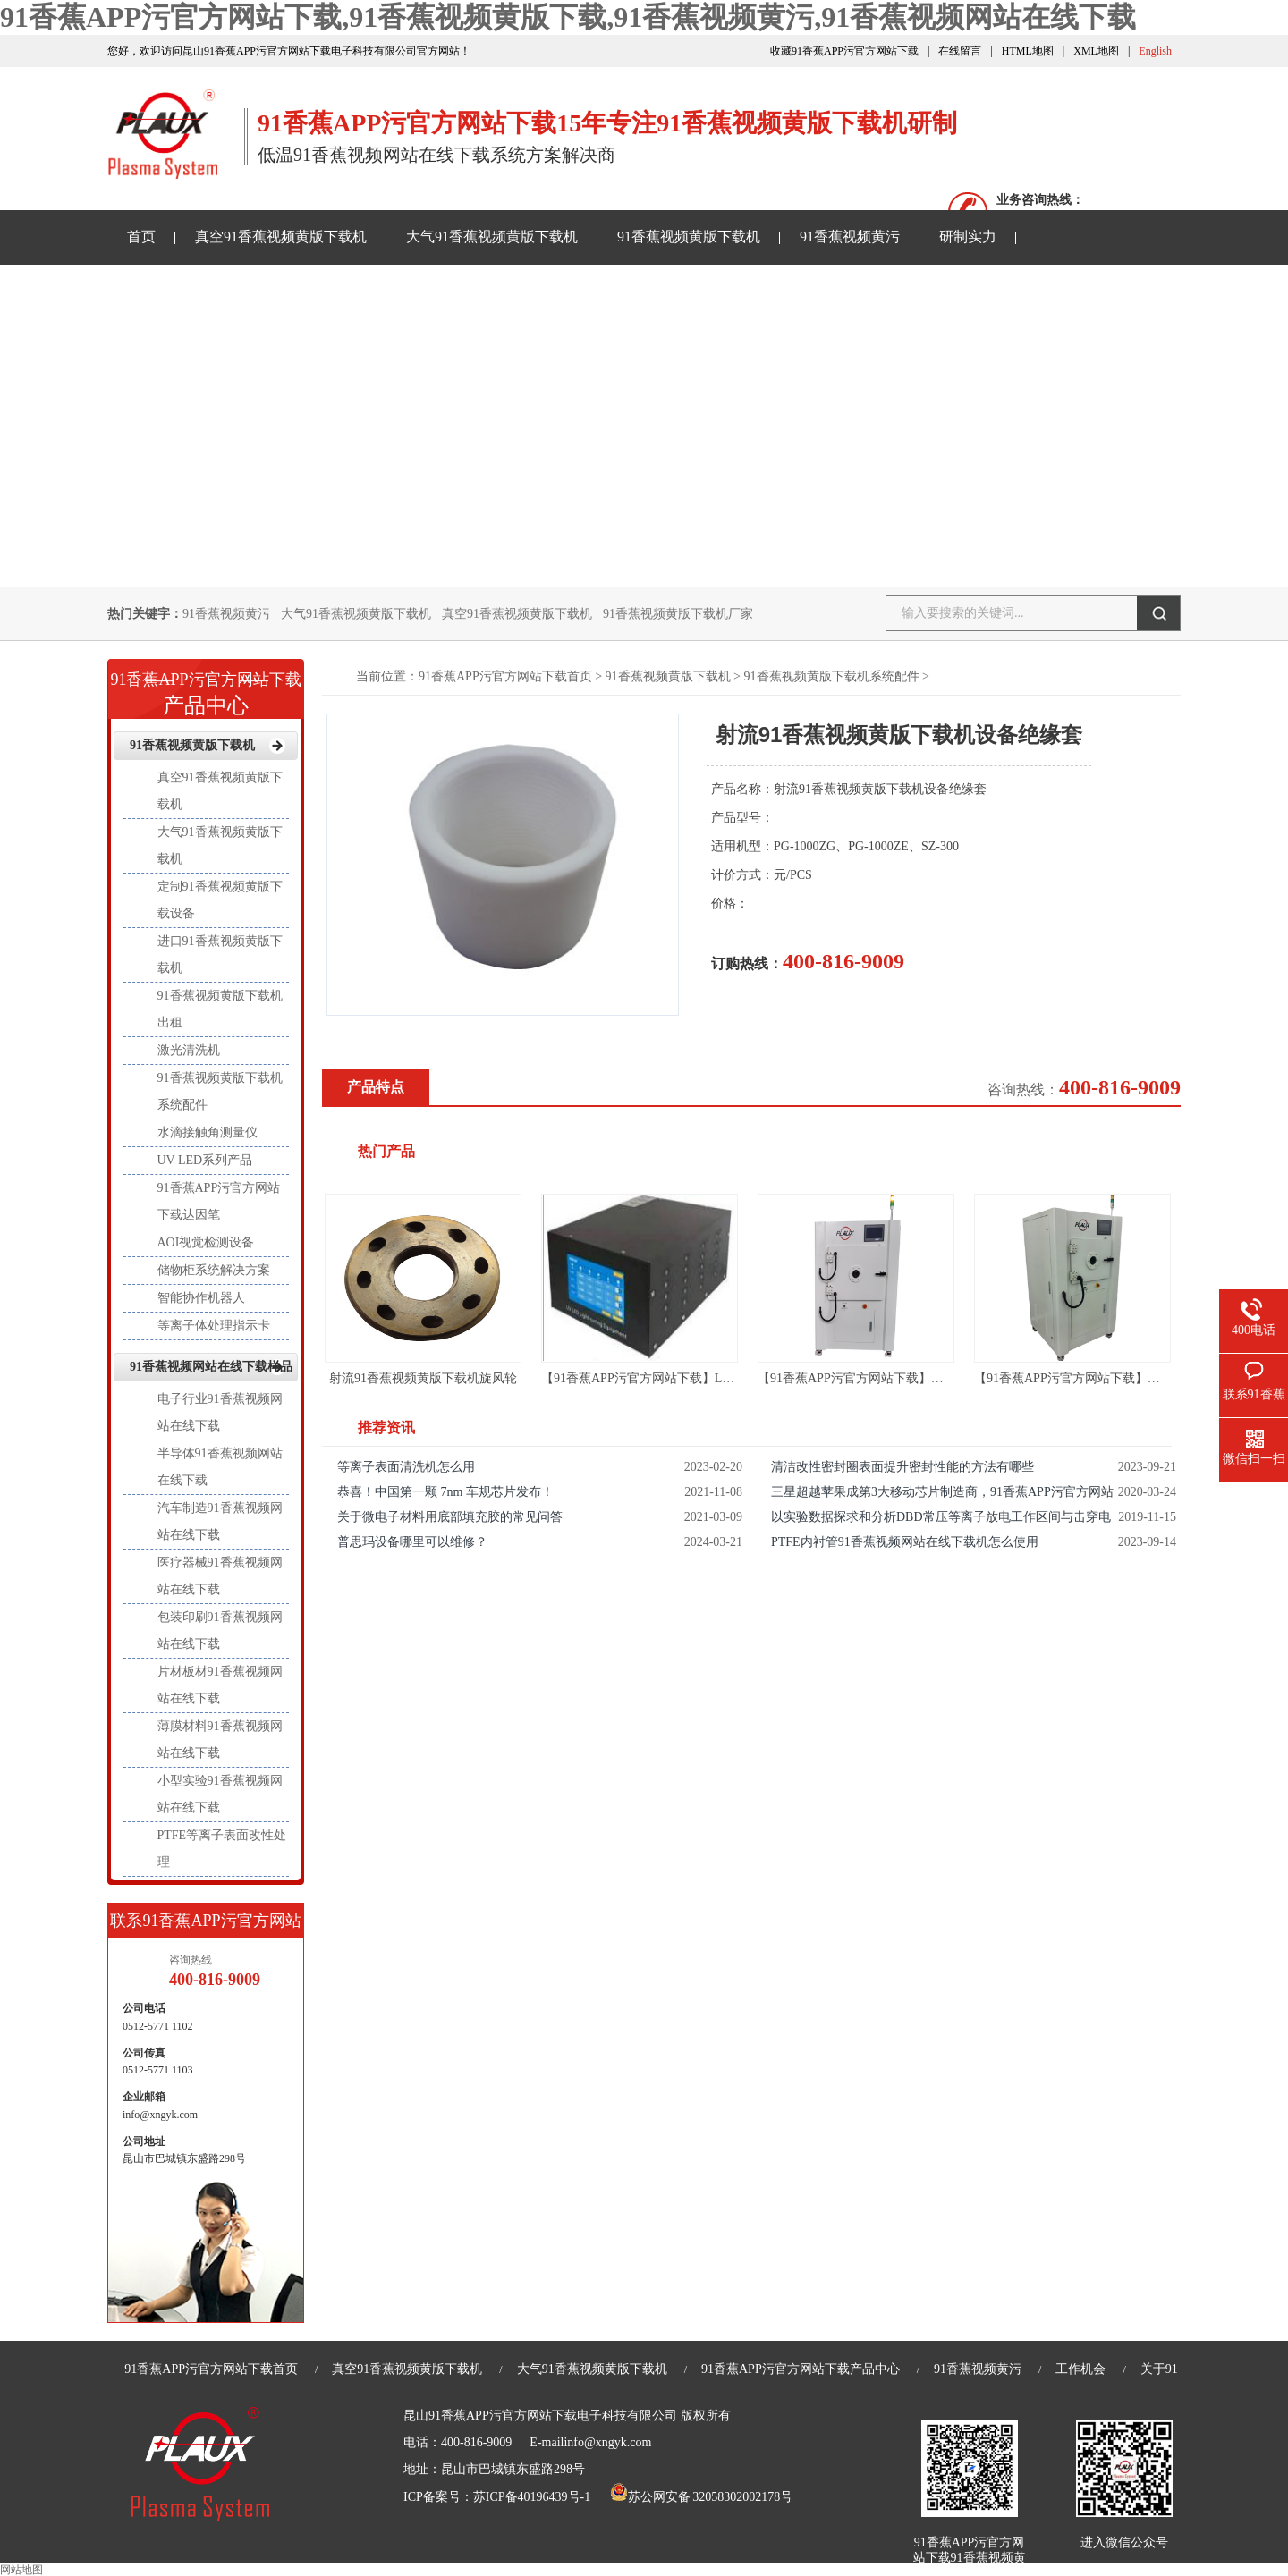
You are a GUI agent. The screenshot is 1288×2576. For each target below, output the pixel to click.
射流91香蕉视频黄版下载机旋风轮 (423, 1378)
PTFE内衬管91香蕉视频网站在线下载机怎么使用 (904, 1542)
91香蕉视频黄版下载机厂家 (678, 614)
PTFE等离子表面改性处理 (222, 1849)
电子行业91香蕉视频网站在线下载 (220, 1412)
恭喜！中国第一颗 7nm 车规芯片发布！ (445, 1492)
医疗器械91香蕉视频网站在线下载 (220, 1576)
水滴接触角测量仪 (207, 1132)
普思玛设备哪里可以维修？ (412, 1542)
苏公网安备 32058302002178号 (701, 2497)
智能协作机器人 (201, 1298)
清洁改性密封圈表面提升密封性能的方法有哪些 (902, 1467)
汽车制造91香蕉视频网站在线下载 (220, 1521)
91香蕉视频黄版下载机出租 (220, 1009)
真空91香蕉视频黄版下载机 (281, 236)
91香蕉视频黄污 (850, 236)
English (1155, 51)
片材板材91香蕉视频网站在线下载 (220, 1685)
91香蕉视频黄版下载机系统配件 (831, 676)
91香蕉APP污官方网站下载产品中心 (800, 2369)
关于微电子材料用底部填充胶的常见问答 (450, 1517)
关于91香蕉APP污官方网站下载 (688, 290)
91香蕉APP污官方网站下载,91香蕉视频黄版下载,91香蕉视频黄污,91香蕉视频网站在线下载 (568, 17)
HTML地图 (1028, 51)
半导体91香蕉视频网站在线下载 (220, 1467)
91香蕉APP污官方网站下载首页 (505, 676)
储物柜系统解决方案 (213, 1270)
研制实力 (967, 236)
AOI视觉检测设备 (206, 1242)
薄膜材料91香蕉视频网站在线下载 (220, 1739)
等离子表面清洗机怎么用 (406, 1467)
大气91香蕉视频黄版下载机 (492, 236)
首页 (141, 236)
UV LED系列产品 (205, 1160)
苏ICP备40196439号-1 (531, 2497)
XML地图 (1096, 51)
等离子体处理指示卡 (213, 1325)
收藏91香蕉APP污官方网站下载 (844, 51)
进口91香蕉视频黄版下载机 (220, 954)
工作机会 (1080, 2369)
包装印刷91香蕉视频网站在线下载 (220, 1630)
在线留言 (959, 51)
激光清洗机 (188, 1050)
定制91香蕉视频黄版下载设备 (220, 900)
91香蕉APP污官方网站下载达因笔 (219, 1201)
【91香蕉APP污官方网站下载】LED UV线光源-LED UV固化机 (713, 1378)
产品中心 (205, 687)
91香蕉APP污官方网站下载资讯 (226, 290)
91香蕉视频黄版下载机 (688, 236)
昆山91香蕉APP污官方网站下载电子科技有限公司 (540, 2415)
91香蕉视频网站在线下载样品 (457, 290)
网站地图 (21, 2569)
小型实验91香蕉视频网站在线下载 (220, 1794)
